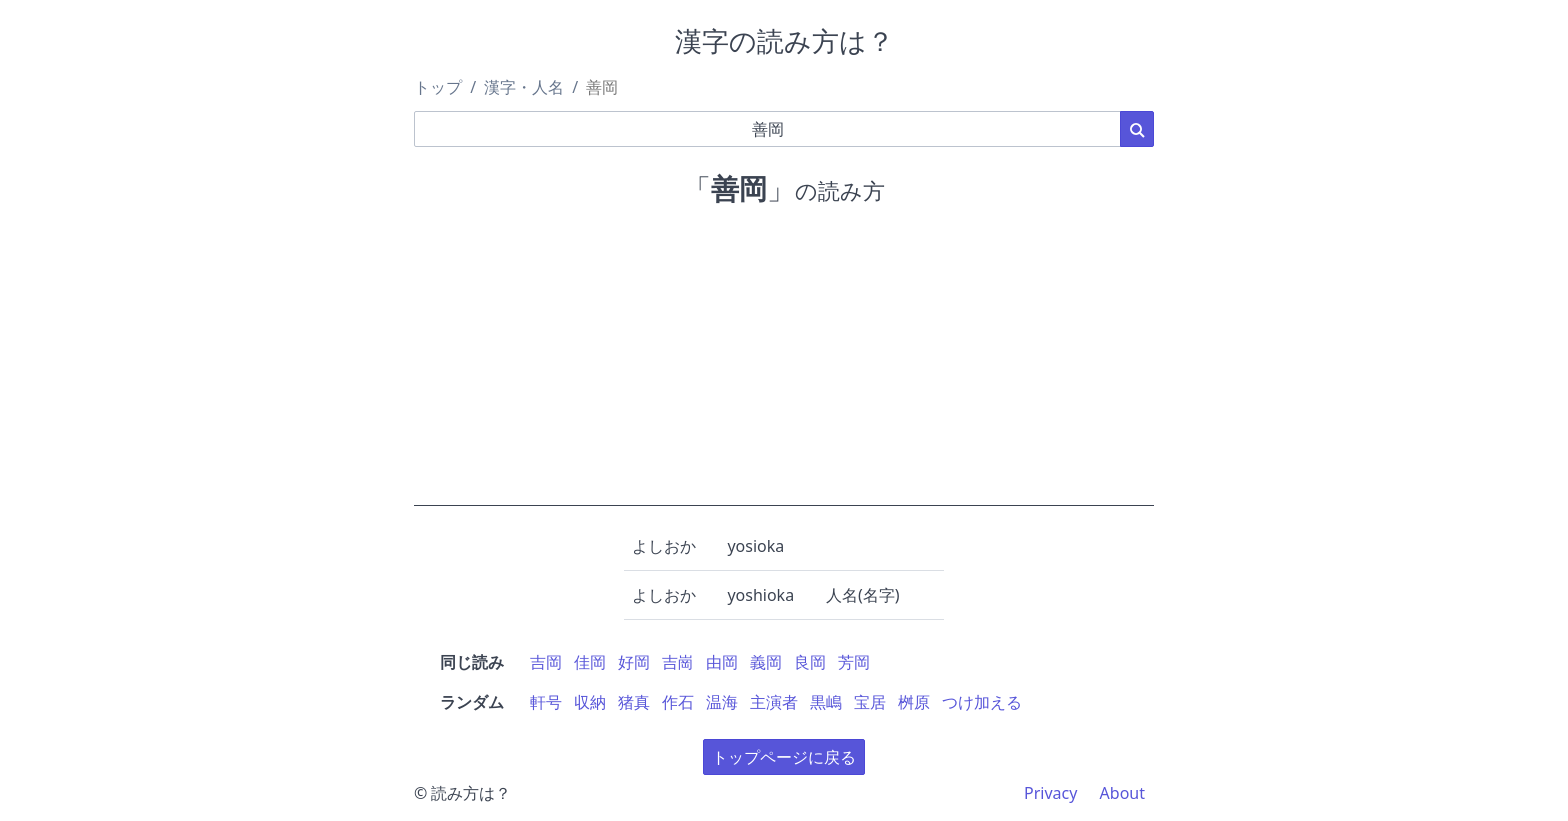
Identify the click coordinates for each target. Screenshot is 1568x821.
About (1122, 793)
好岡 (634, 662)
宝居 (870, 702)
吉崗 (678, 662)
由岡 (722, 662)
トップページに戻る (784, 757)
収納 (590, 702)
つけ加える (982, 702)
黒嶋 (826, 702)
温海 (722, 702)
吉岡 (546, 662)
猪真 (634, 702)
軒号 (546, 702)
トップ (438, 87)
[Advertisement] (784, 366)
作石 (678, 702)
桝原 (914, 702)
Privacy (1050, 793)
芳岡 (854, 662)
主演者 (774, 702)
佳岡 (590, 662)
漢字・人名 (524, 87)
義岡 (766, 662)
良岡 (810, 662)
